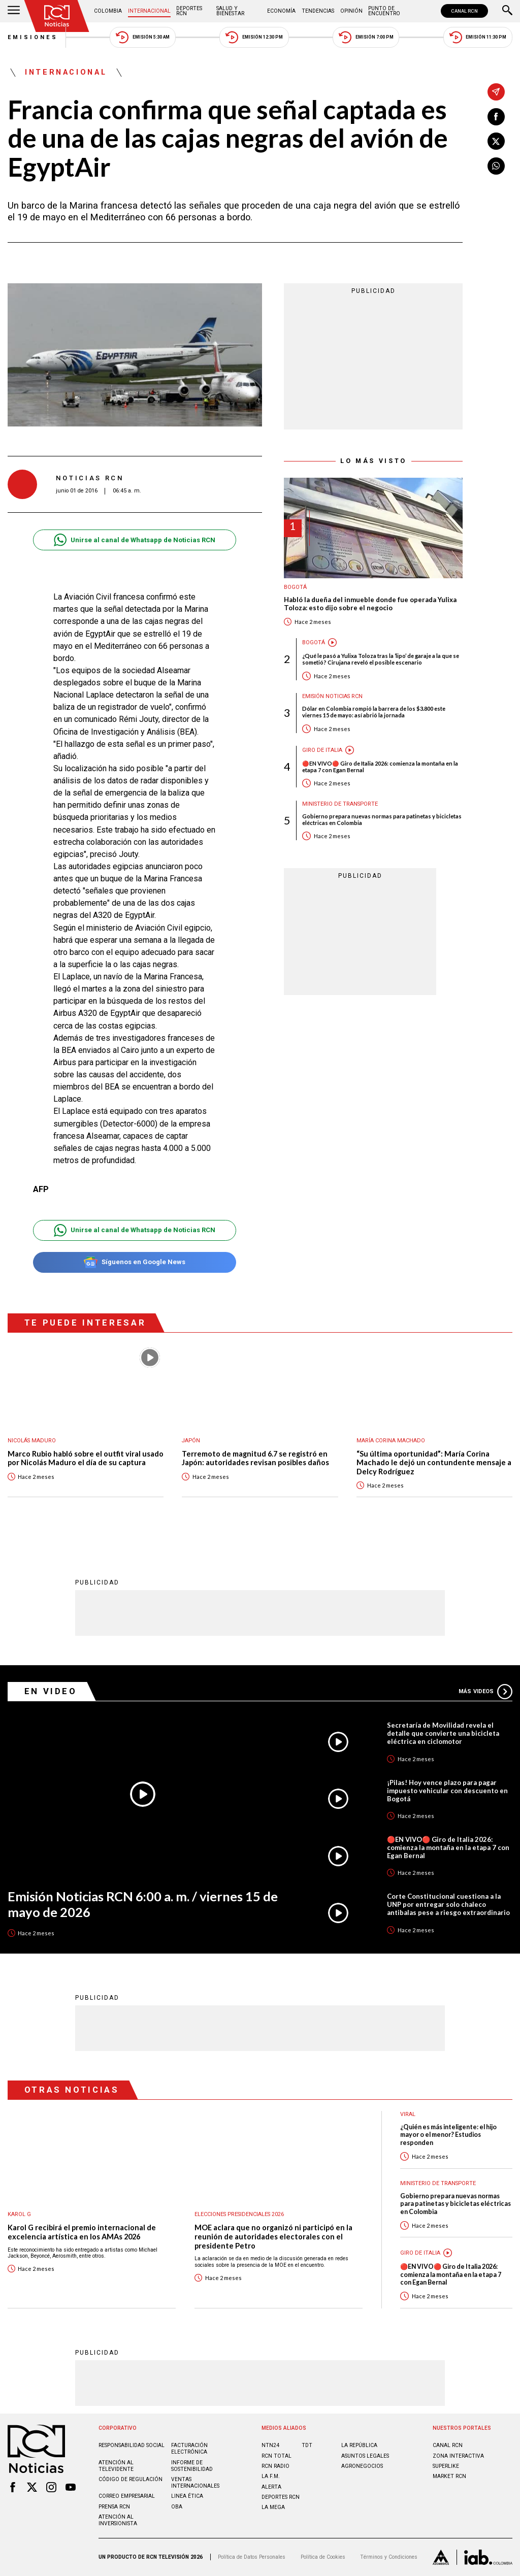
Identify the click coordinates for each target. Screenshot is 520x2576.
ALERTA (271, 2487)
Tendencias (318, 11)
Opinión (351, 11)
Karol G (19, 2214)
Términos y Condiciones (388, 2557)
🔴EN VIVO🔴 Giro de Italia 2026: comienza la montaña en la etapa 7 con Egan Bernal (380, 766)
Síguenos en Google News (134, 1262)
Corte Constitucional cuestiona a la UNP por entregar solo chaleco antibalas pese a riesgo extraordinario (448, 1904)
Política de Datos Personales (251, 2557)
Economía (281, 11)
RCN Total (276, 2456)
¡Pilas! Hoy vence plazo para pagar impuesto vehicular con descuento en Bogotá (447, 1790)
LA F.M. (271, 2476)
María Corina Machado (390, 1440)
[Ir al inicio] (57, 16)
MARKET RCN (449, 2476)
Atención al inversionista (118, 2520)
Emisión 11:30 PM (477, 37)
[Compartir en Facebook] (496, 116)
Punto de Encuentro (384, 11)
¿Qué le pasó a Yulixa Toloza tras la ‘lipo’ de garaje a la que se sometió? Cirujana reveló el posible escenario (380, 659)
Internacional (149, 11)
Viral (407, 2114)
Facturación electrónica (189, 2448)
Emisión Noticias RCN (332, 696)
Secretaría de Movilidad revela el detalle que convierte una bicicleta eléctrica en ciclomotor (443, 1733)
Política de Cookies (323, 2557)
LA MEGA (273, 2507)
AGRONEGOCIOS (362, 2466)
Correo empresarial (127, 2496)
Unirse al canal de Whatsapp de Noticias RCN (134, 540)
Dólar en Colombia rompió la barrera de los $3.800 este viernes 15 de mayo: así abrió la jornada (373, 711)
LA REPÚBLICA (359, 2445)
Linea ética (187, 2496)
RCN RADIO (275, 2466)
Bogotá (295, 587)
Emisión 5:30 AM (142, 37)
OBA (176, 2506)
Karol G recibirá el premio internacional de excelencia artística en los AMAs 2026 (82, 2232)
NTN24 (270, 2445)
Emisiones (33, 37)
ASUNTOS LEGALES (365, 2456)
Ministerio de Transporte (340, 804)
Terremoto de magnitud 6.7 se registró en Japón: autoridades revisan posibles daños (255, 1458)
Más (485, 1691)
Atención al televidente (116, 2465)
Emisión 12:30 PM (253, 37)
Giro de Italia (322, 750)
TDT (307, 2445)
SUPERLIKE (446, 2466)
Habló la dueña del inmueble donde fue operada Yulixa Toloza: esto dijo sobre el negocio (370, 604)
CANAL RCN (464, 11)
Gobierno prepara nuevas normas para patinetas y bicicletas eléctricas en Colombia (382, 819)
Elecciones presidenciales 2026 (239, 2214)
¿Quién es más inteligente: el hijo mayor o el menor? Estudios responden (448, 2134)
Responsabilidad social (132, 2445)
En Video (50, 1691)
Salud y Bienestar (230, 11)
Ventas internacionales (195, 2482)
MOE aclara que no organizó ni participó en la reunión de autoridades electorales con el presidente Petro (273, 2236)
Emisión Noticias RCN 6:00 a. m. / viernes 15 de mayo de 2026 (143, 1904)
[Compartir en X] (496, 141)
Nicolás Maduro (32, 1440)
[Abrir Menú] (14, 11)
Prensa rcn (114, 2506)
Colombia (108, 11)
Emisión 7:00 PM (366, 37)
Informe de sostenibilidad (192, 2465)
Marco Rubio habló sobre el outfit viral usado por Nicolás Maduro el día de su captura (86, 1458)
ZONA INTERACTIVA (458, 2456)
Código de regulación (130, 2479)
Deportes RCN (189, 11)
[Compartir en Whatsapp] (496, 166)
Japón (191, 1440)
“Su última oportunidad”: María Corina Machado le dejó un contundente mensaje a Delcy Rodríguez (433, 1462)
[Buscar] (507, 11)
